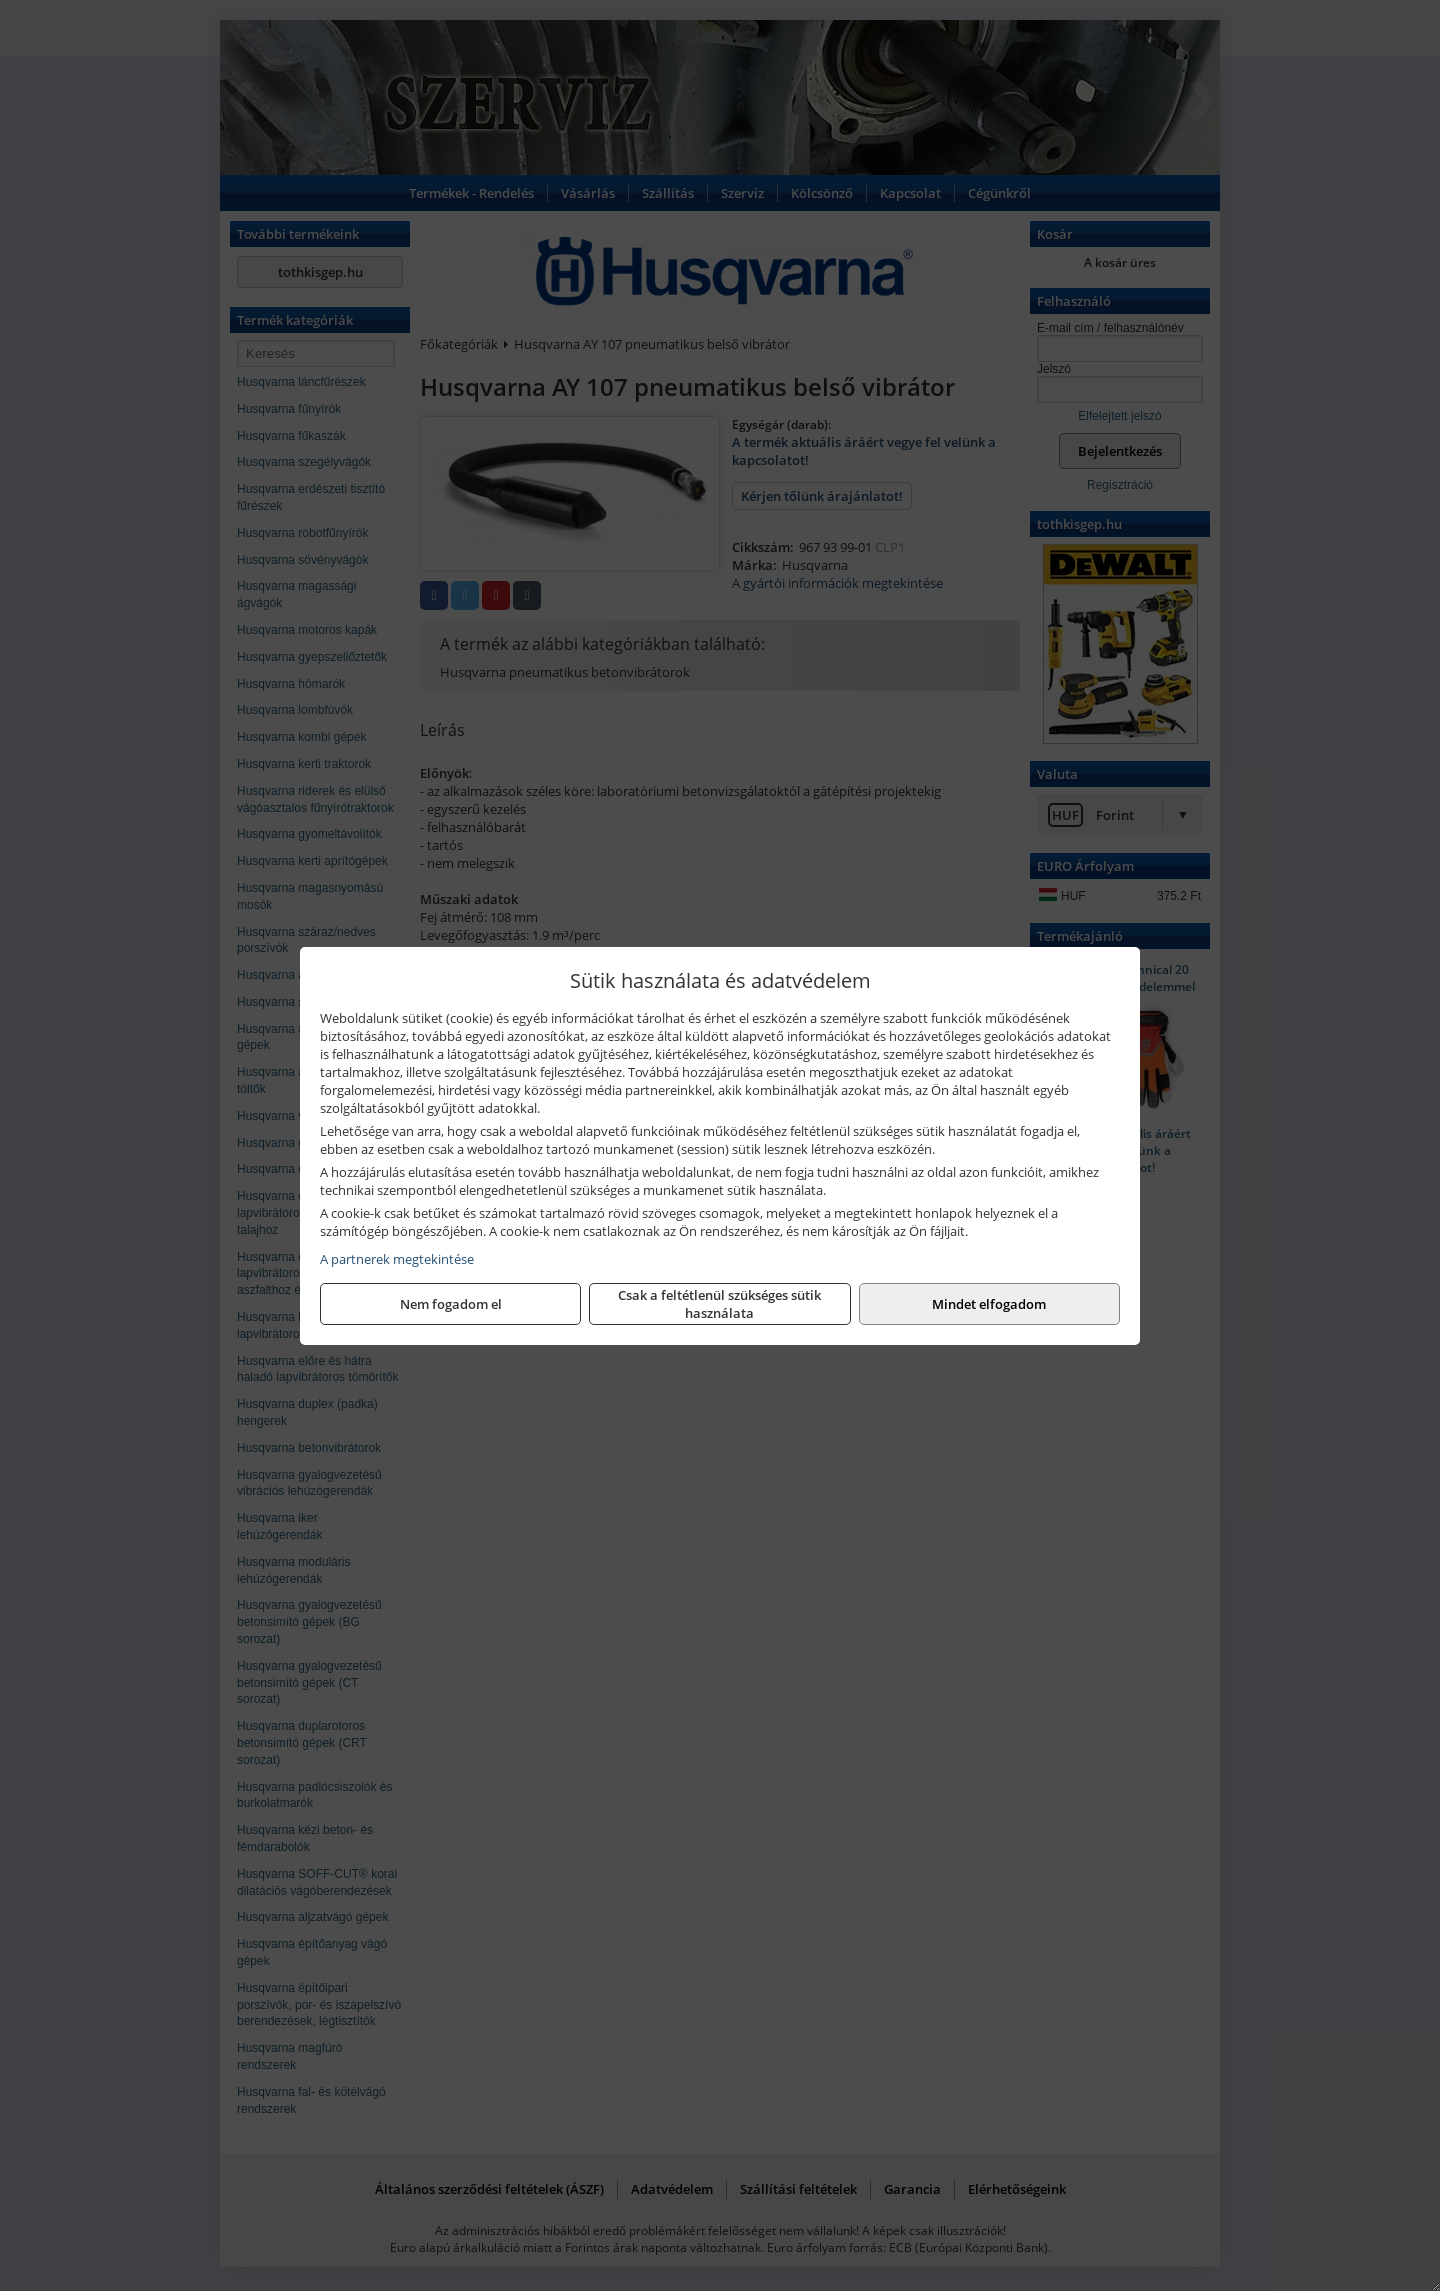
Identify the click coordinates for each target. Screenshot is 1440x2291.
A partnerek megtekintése (397, 1259)
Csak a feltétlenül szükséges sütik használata (719, 1304)
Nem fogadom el (451, 1304)
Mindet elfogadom (989, 1304)
